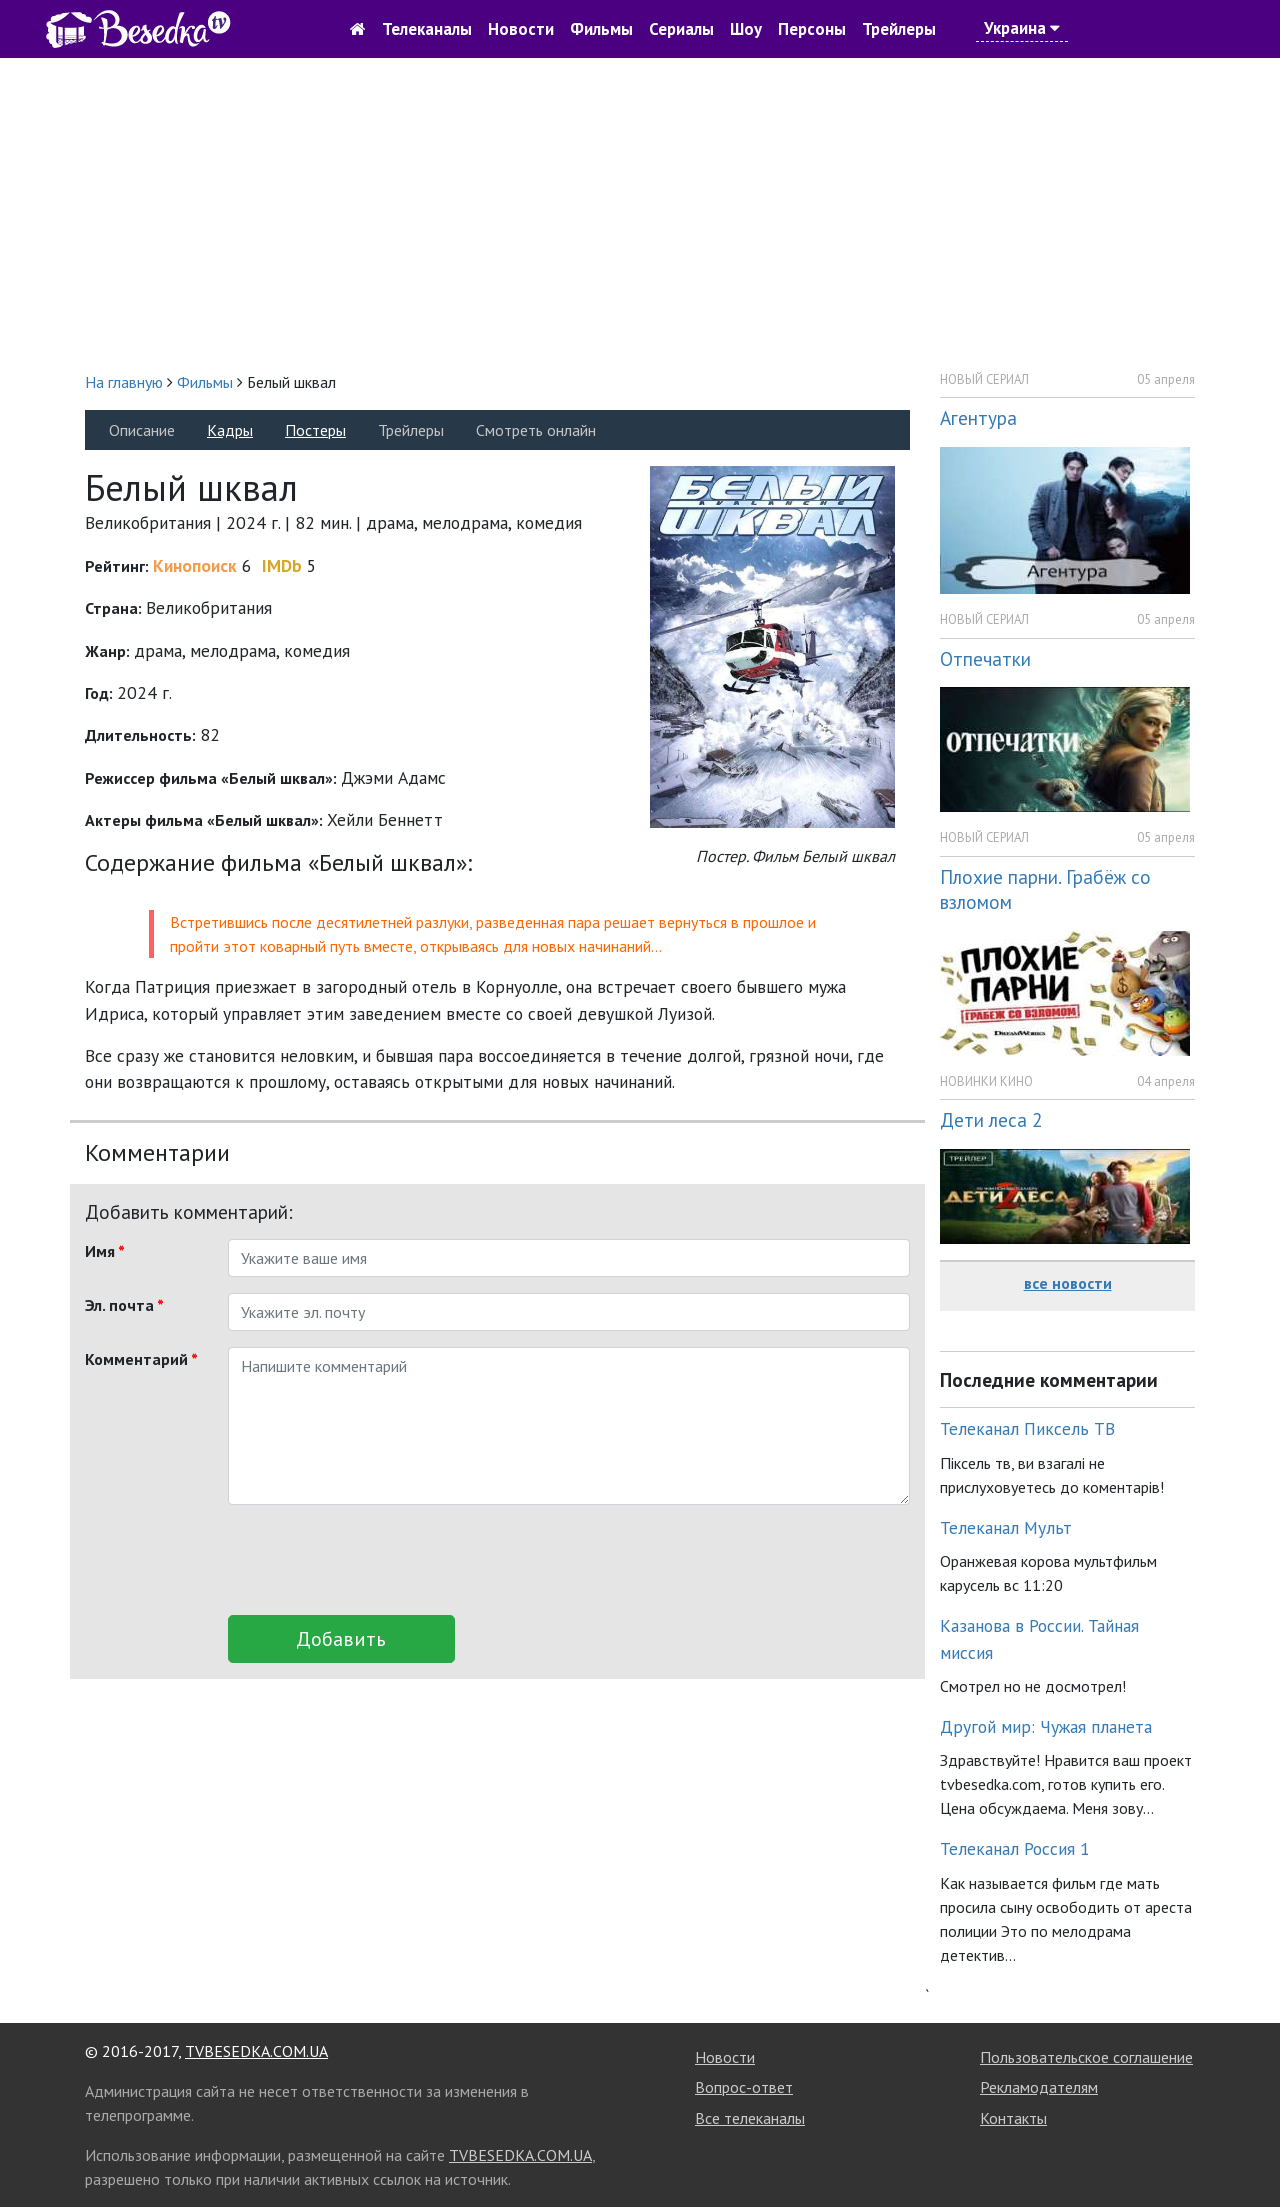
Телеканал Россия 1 (1015, 1848)
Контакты (1013, 2118)
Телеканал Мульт (1006, 1527)
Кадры (230, 430)
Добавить (341, 1639)
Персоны (812, 29)
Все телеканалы (750, 2118)
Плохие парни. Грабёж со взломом (1045, 889)
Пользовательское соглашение (1086, 2057)
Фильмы (601, 29)
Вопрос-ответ (744, 2087)
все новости (1068, 1283)
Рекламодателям (1039, 2087)
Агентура (978, 417)
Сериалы (681, 29)
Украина (1022, 28)
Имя (105, 1251)
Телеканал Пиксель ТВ (1027, 1428)
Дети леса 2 (991, 1119)
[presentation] (380, 1560)
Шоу (746, 29)
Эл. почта (124, 1305)
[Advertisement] (640, 214)
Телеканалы (427, 29)
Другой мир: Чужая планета (1046, 1726)
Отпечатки (985, 658)
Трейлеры (899, 29)
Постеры (315, 430)
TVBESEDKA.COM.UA (256, 2051)
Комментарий (141, 1359)
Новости (521, 29)
